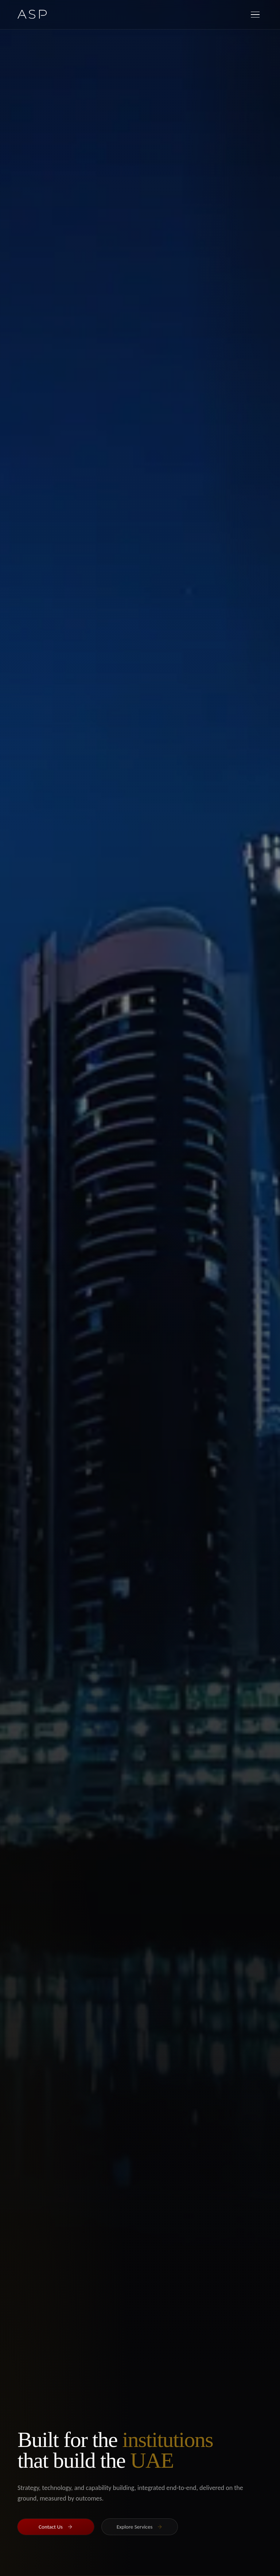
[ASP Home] (32, 14)
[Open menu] (255, 14)
